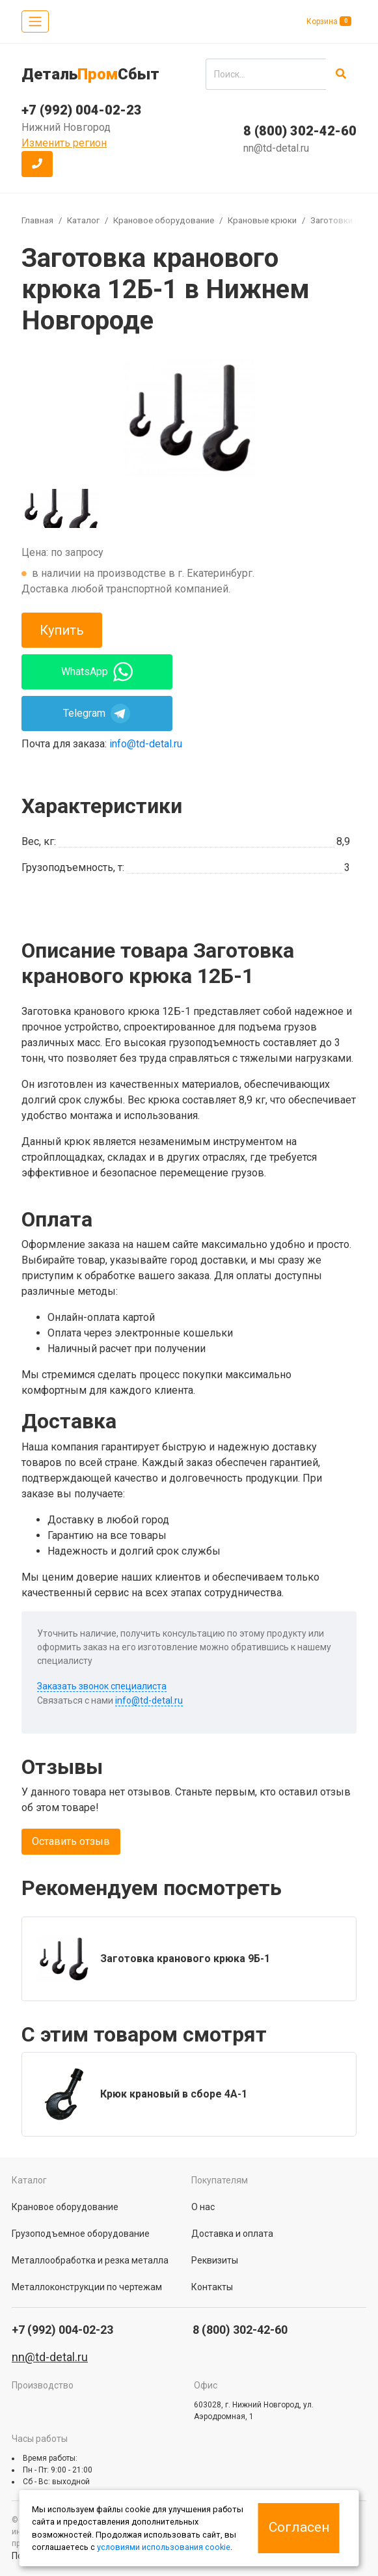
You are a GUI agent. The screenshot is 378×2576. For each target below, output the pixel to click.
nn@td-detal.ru (276, 148)
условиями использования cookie (163, 2547)
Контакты (212, 2287)
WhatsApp (97, 672)
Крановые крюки (262, 220)
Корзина (328, 21)
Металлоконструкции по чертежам (87, 2287)
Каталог (83, 220)
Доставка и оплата (232, 2233)
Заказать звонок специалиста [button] (102, 1686)
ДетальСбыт (90, 74)
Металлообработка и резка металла (90, 2260)
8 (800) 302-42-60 (300, 131)
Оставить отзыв (71, 1841)
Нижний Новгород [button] (66, 127)
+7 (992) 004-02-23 (81, 110)
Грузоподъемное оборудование (81, 2233)
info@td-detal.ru (145, 744)
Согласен (299, 2527)
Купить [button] (62, 630)
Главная (37, 220)
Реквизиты (214, 2260)
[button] (37, 164)
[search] (266, 74)
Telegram (96, 713)
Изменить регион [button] (64, 143)
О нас (203, 2207)
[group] (189, 417)
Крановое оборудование (163, 220)
